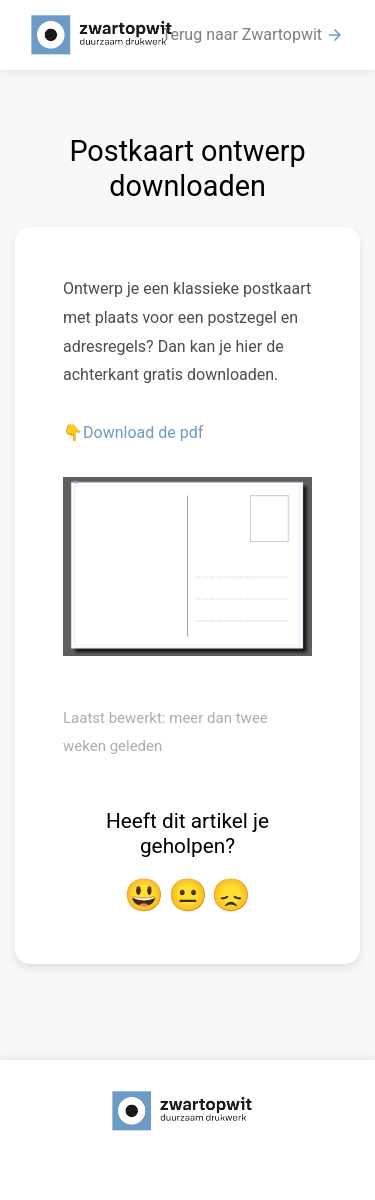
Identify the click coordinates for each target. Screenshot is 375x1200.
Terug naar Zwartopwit (253, 35)
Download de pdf (143, 432)
